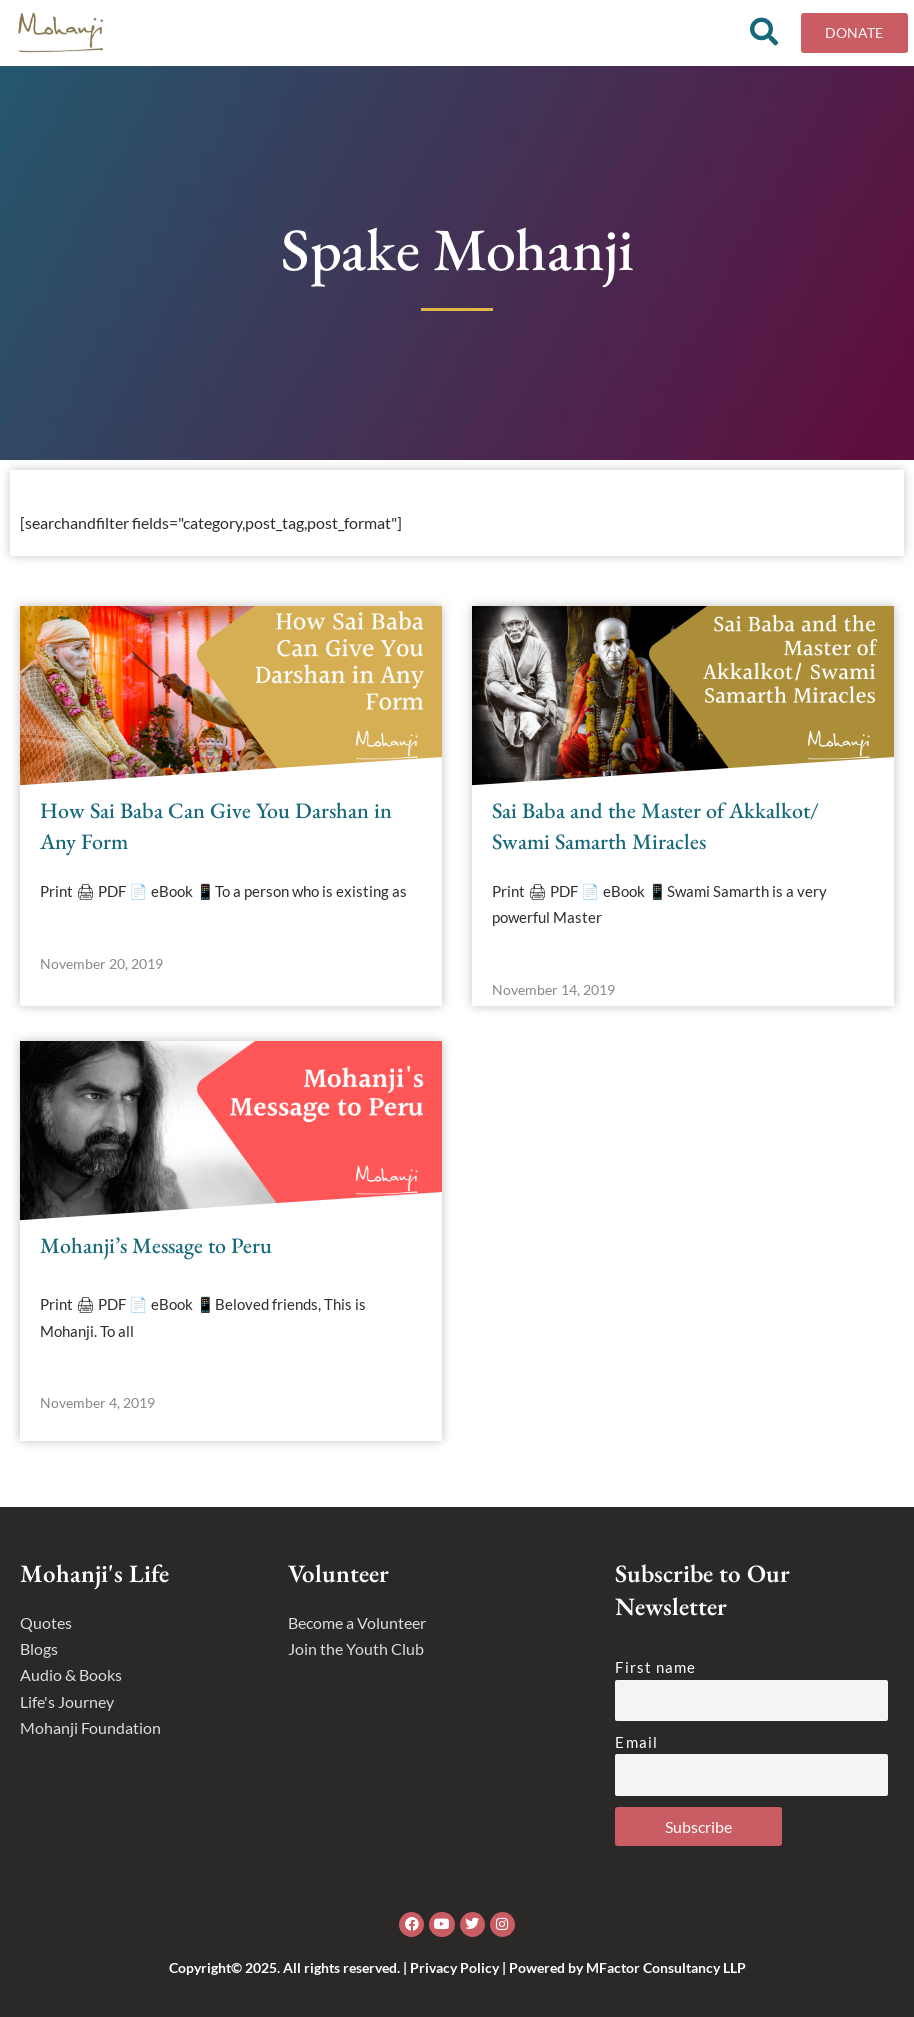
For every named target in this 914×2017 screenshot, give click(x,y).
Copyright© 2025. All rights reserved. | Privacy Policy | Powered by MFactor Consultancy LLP (457, 1967)
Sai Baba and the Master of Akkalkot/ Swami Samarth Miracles (655, 833)
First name (655, 1668)
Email (636, 1742)
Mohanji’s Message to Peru (156, 1252)
